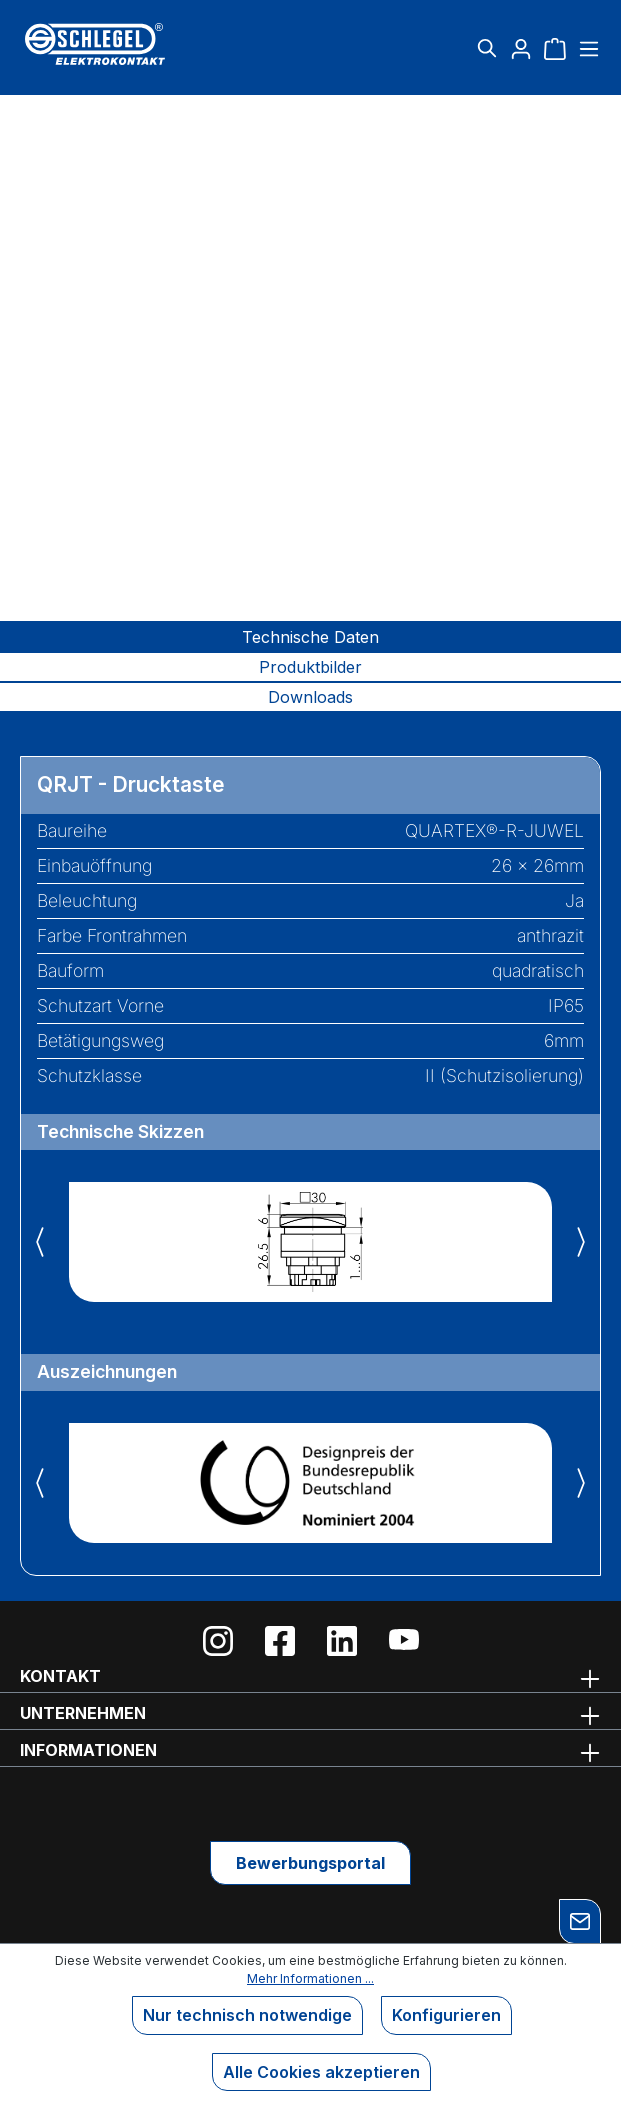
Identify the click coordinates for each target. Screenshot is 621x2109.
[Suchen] (487, 48)
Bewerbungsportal (310, 1863)
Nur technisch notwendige (247, 2015)
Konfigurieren (446, 2015)
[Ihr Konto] (521, 48)
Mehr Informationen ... (310, 1978)
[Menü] (586, 48)
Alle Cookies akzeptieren (321, 2072)
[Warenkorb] (555, 48)
